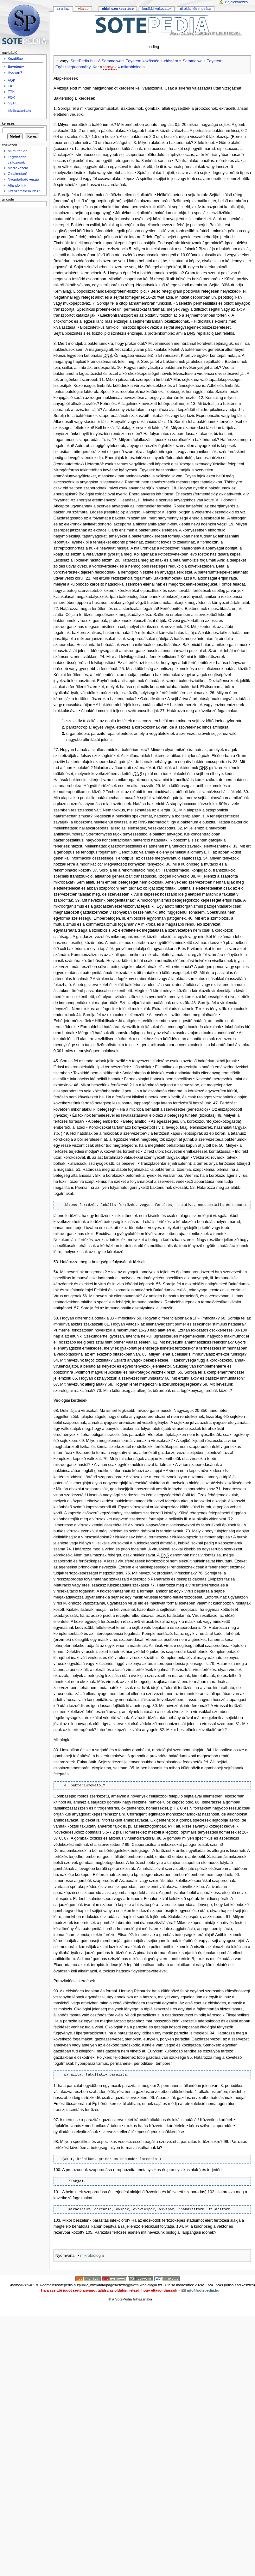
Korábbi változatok (156, 8)
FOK (11, 97)
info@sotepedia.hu (19, 110)
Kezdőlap (15, 58)
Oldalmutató (17, 174)
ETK (11, 92)
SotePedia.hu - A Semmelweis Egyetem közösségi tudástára (124, 61)
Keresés (8, 123)
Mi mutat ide (17, 151)
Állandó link (17, 185)
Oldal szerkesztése (118, 8)
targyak (110, 67)
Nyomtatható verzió (23, 179)
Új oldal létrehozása (195, 8)
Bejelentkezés (236, 2)
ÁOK (11, 80)
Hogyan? (15, 72)
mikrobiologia (133, 67)
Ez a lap (62, 8)
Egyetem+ (16, 66)
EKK (11, 86)
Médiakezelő (18, 168)
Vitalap (83, 8)
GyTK (12, 103)
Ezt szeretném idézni (24, 191)
